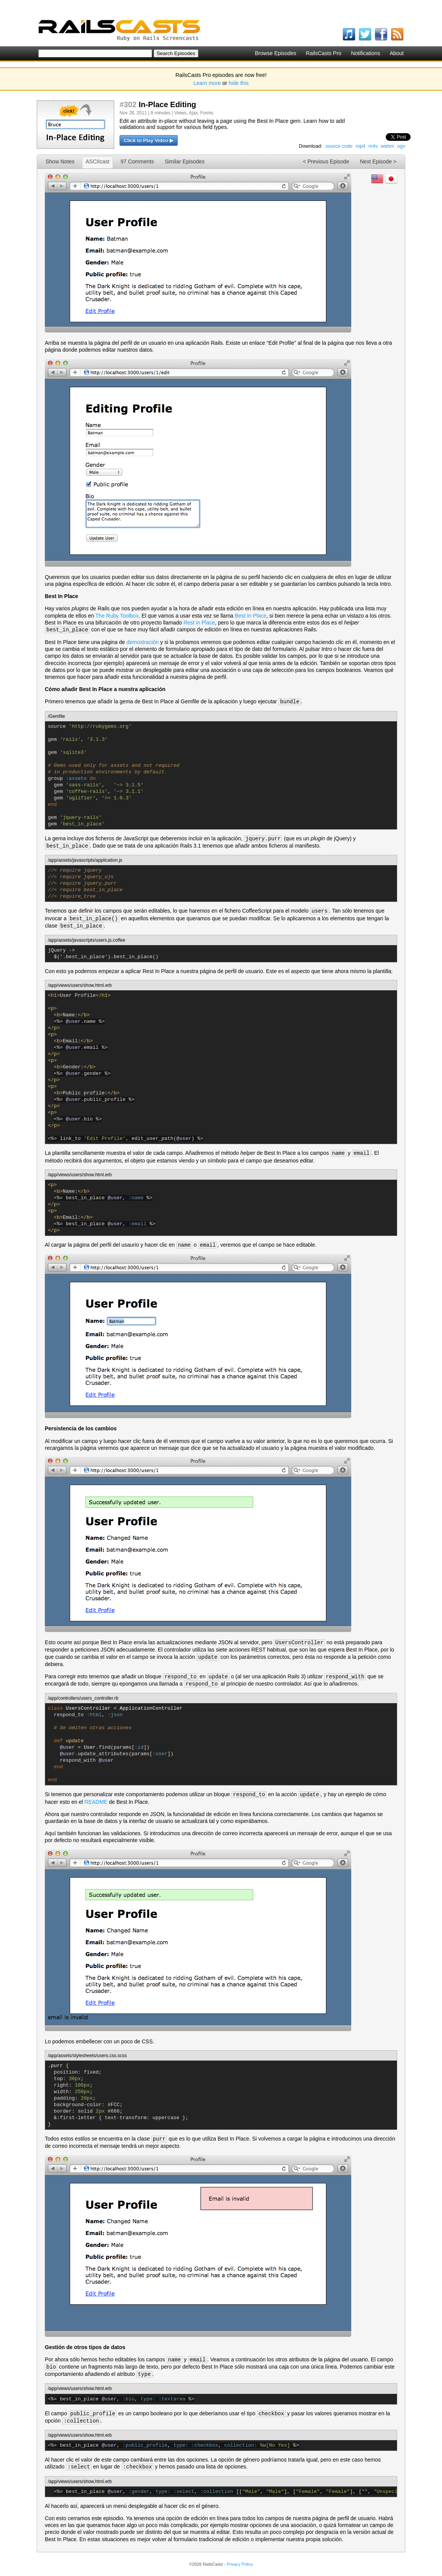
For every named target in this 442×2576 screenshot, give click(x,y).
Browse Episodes (275, 53)
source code (339, 146)
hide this (239, 83)
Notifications (365, 53)
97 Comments (137, 161)
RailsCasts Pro (324, 53)
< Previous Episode (326, 161)
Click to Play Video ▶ (149, 140)
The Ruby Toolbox (117, 616)
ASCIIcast (97, 161)
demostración (142, 642)
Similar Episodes (185, 161)
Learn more (207, 83)
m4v (373, 146)
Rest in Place (199, 623)
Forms (206, 113)
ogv (401, 146)
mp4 (360, 146)
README (96, 1802)
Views (180, 113)
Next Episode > (378, 161)
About (397, 53)
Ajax (193, 113)
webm (387, 146)
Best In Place (251, 616)
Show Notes (60, 161)
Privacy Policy (240, 2564)
